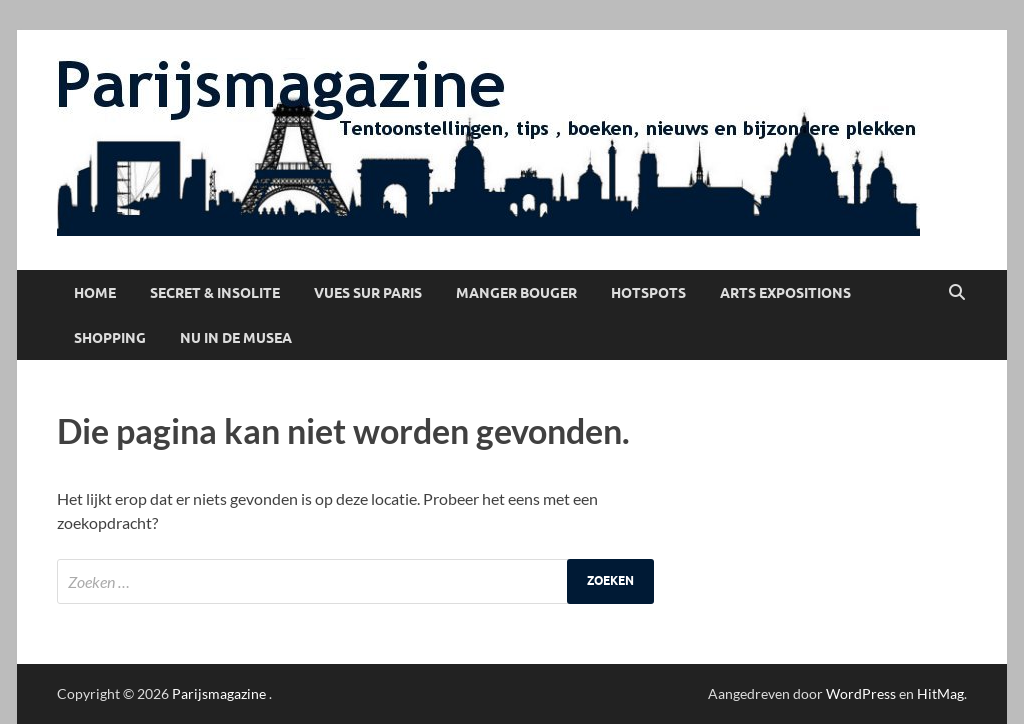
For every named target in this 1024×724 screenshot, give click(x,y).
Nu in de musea (236, 338)
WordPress (861, 693)
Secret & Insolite (215, 293)
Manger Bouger (516, 293)
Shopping (110, 338)
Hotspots (648, 293)
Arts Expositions (785, 293)
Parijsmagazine (219, 693)
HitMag (940, 693)
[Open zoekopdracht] (957, 293)
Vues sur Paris (368, 293)
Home (95, 293)
